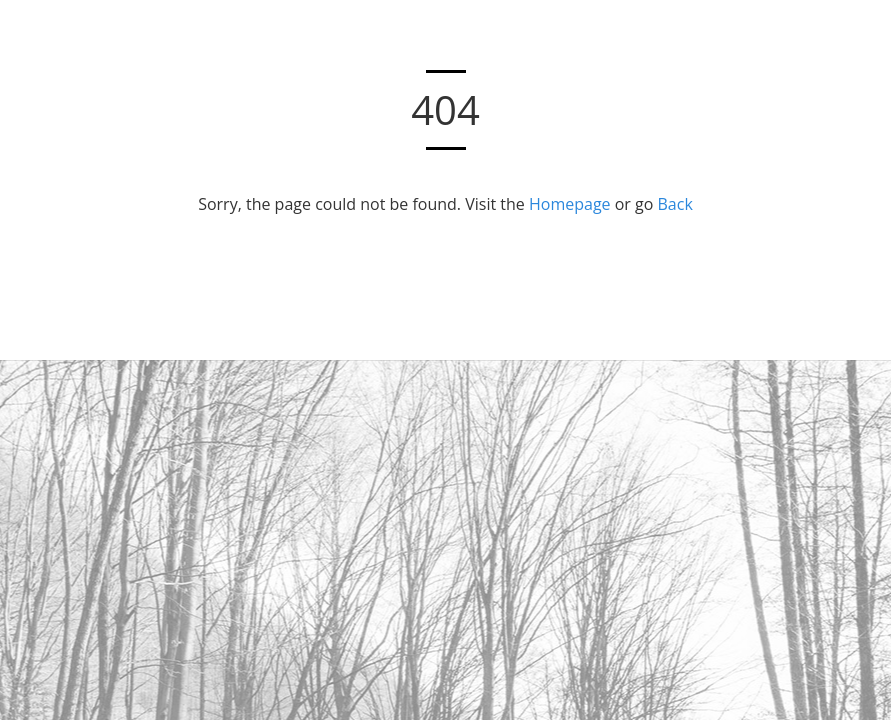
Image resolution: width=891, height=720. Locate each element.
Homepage (570, 204)
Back (675, 204)
